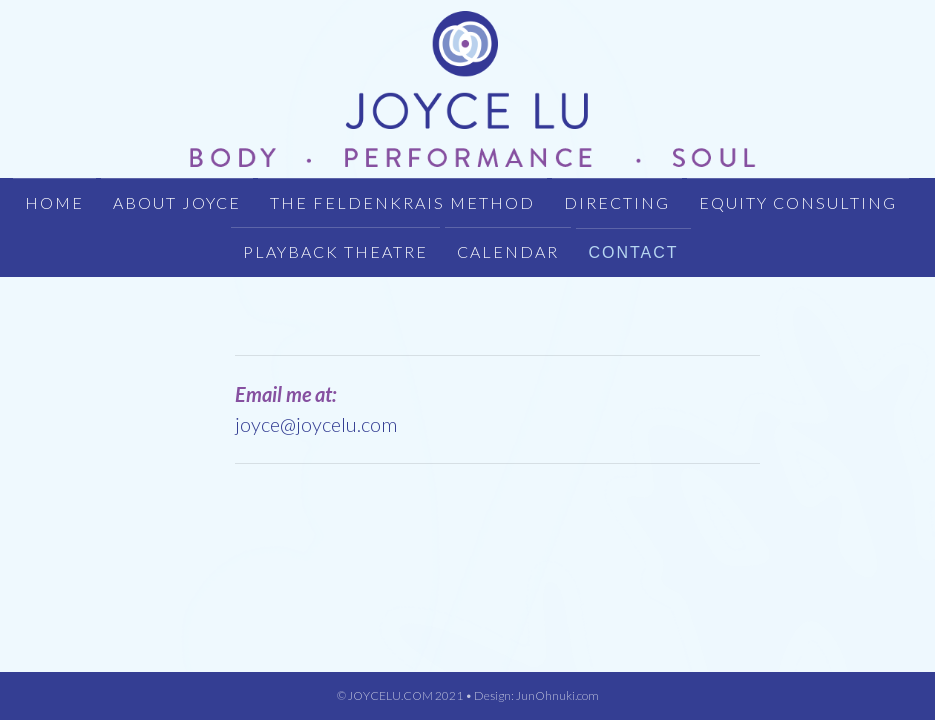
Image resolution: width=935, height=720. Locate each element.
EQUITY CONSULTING (798, 202)
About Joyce (177, 202)
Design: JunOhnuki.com (536, 695)
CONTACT (633, 252)
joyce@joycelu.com (316, 424)
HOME (54, 202)
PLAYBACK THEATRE (335, 251)
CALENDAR (508, 251)
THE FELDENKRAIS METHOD (402, 202)
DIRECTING (617, 202)
